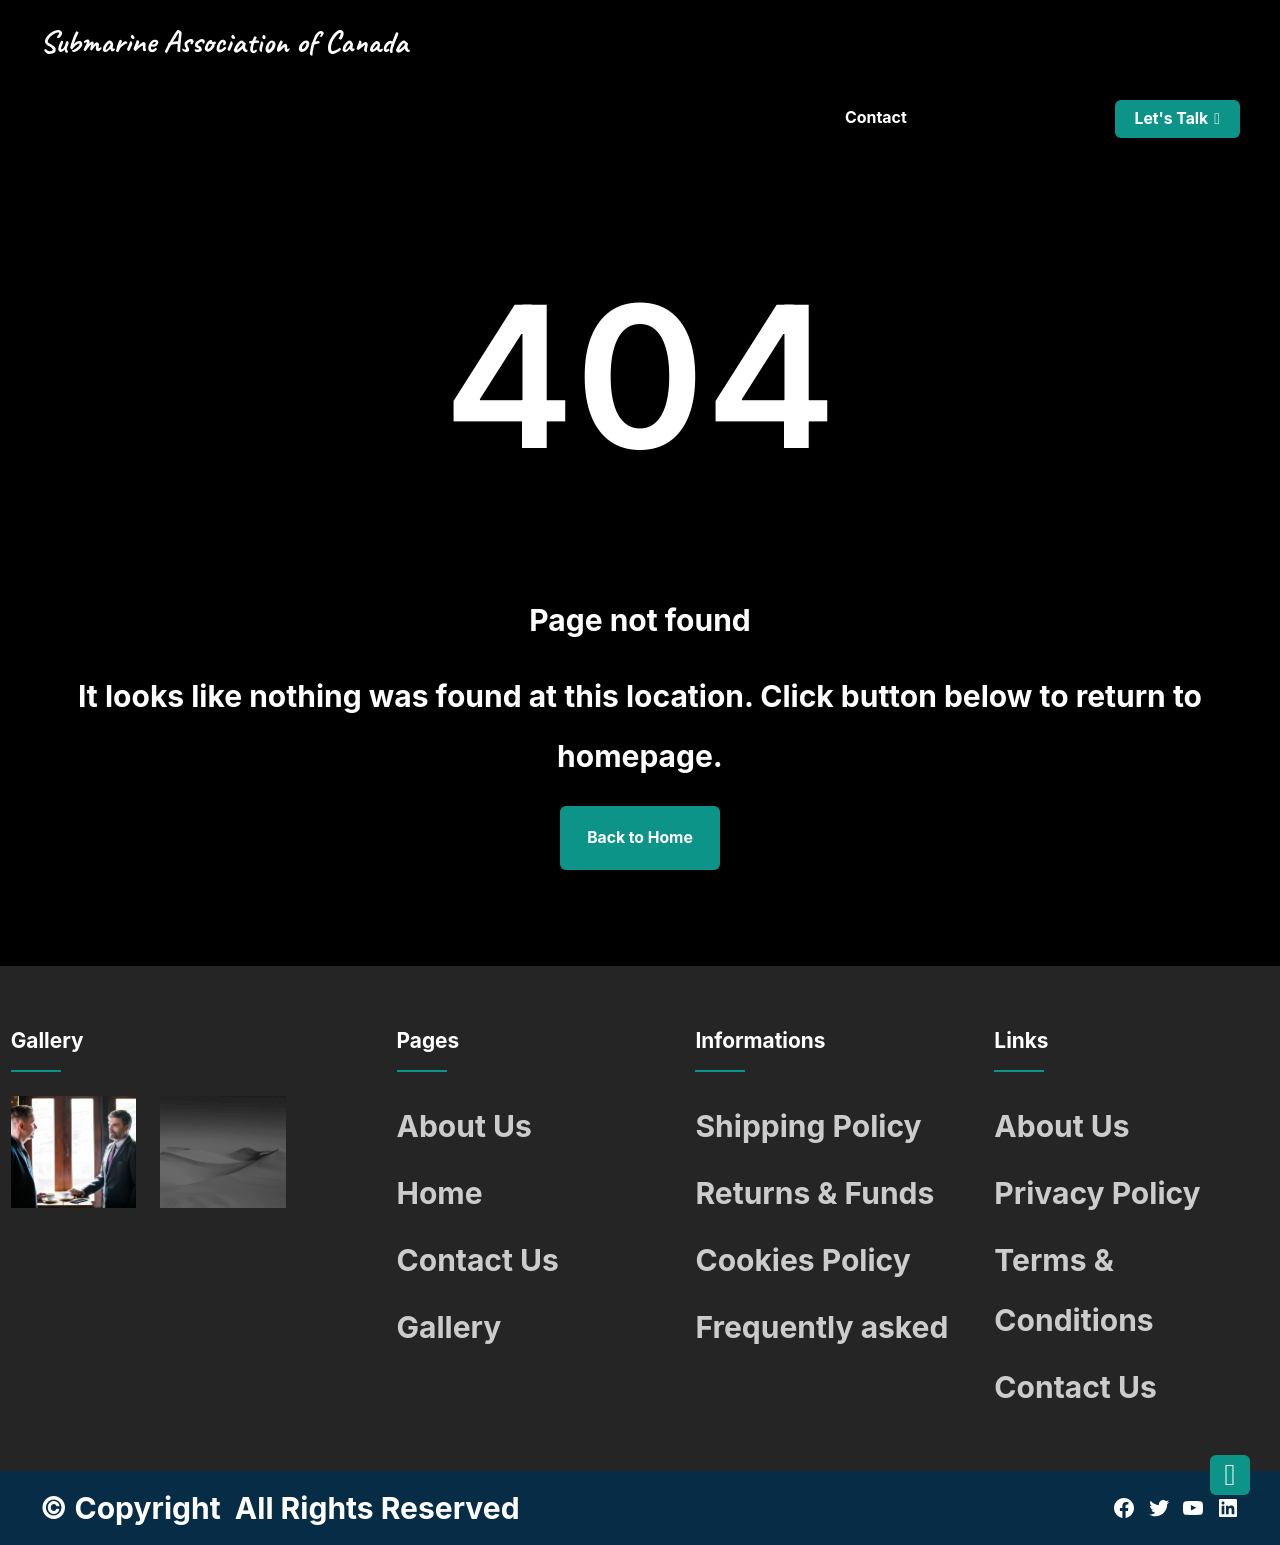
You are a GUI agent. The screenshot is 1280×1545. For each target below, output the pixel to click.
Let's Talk (1171, 118)
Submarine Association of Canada (224, 42)
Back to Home (639, 837)
